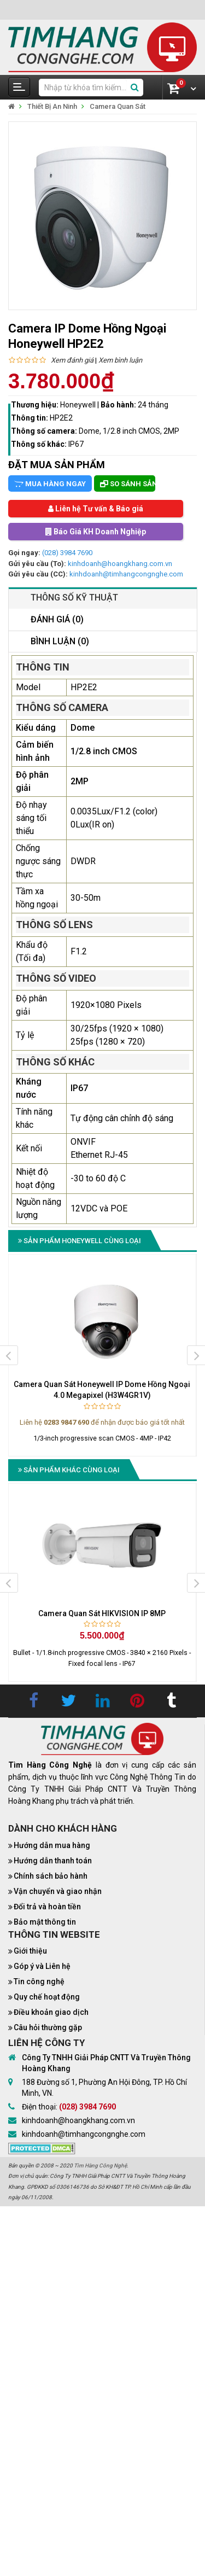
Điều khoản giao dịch (51, 2012)
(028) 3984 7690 (67, 553)
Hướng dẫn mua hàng (52, 1845)
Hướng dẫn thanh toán (53, 1860)
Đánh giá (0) (57, 619)
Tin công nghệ (39, 1981)
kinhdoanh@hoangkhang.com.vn (120, 564)
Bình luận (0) (60, 641)
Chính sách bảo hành (50, 1876)
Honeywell (78, 404)
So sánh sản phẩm (127, 484)
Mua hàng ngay (50, 484)
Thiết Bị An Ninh (52, 106)
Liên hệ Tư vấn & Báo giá (95, 508)
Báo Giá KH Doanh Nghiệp (95, 531)
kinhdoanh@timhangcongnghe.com (126, 574)
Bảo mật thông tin (45, 1922)
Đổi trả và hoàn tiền (47, 1906)
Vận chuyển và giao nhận (58, 1891)
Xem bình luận (120, 360)
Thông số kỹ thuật (74, 597)
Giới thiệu (30, 1950)
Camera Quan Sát (117, 106)
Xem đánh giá (72, 360)
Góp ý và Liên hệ (42, 1966)
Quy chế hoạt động (47, 1996)
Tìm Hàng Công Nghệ (100, 2166)
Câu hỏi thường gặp (48, 2027)
